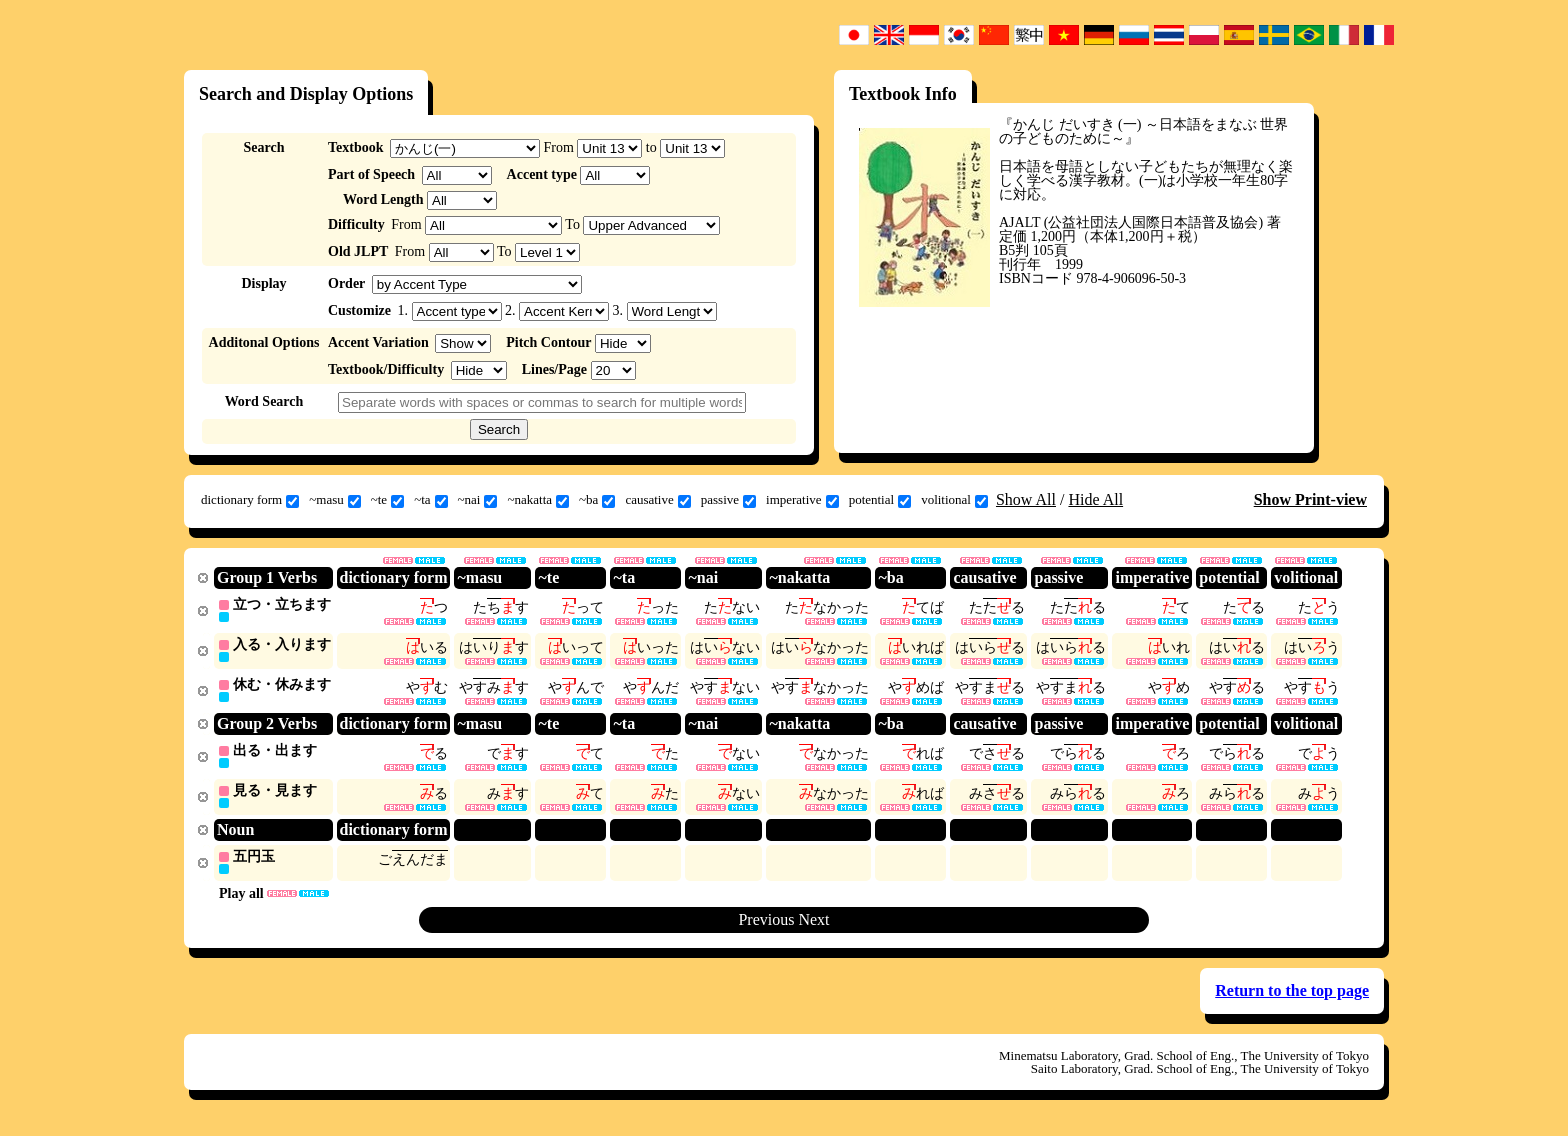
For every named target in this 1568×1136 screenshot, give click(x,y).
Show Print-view (1310, 499)
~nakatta (538, 500)
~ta (430, 500)
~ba (597, 500)
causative (657, 500)
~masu (334, 500)
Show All (1026, 499)
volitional (954, 500)
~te (387, 500)
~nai (478, 500)
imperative (802, 500)
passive (728, 500)
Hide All (1095, 499)
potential (880, 500)
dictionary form (250, 500)
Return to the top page (1292, 996)
